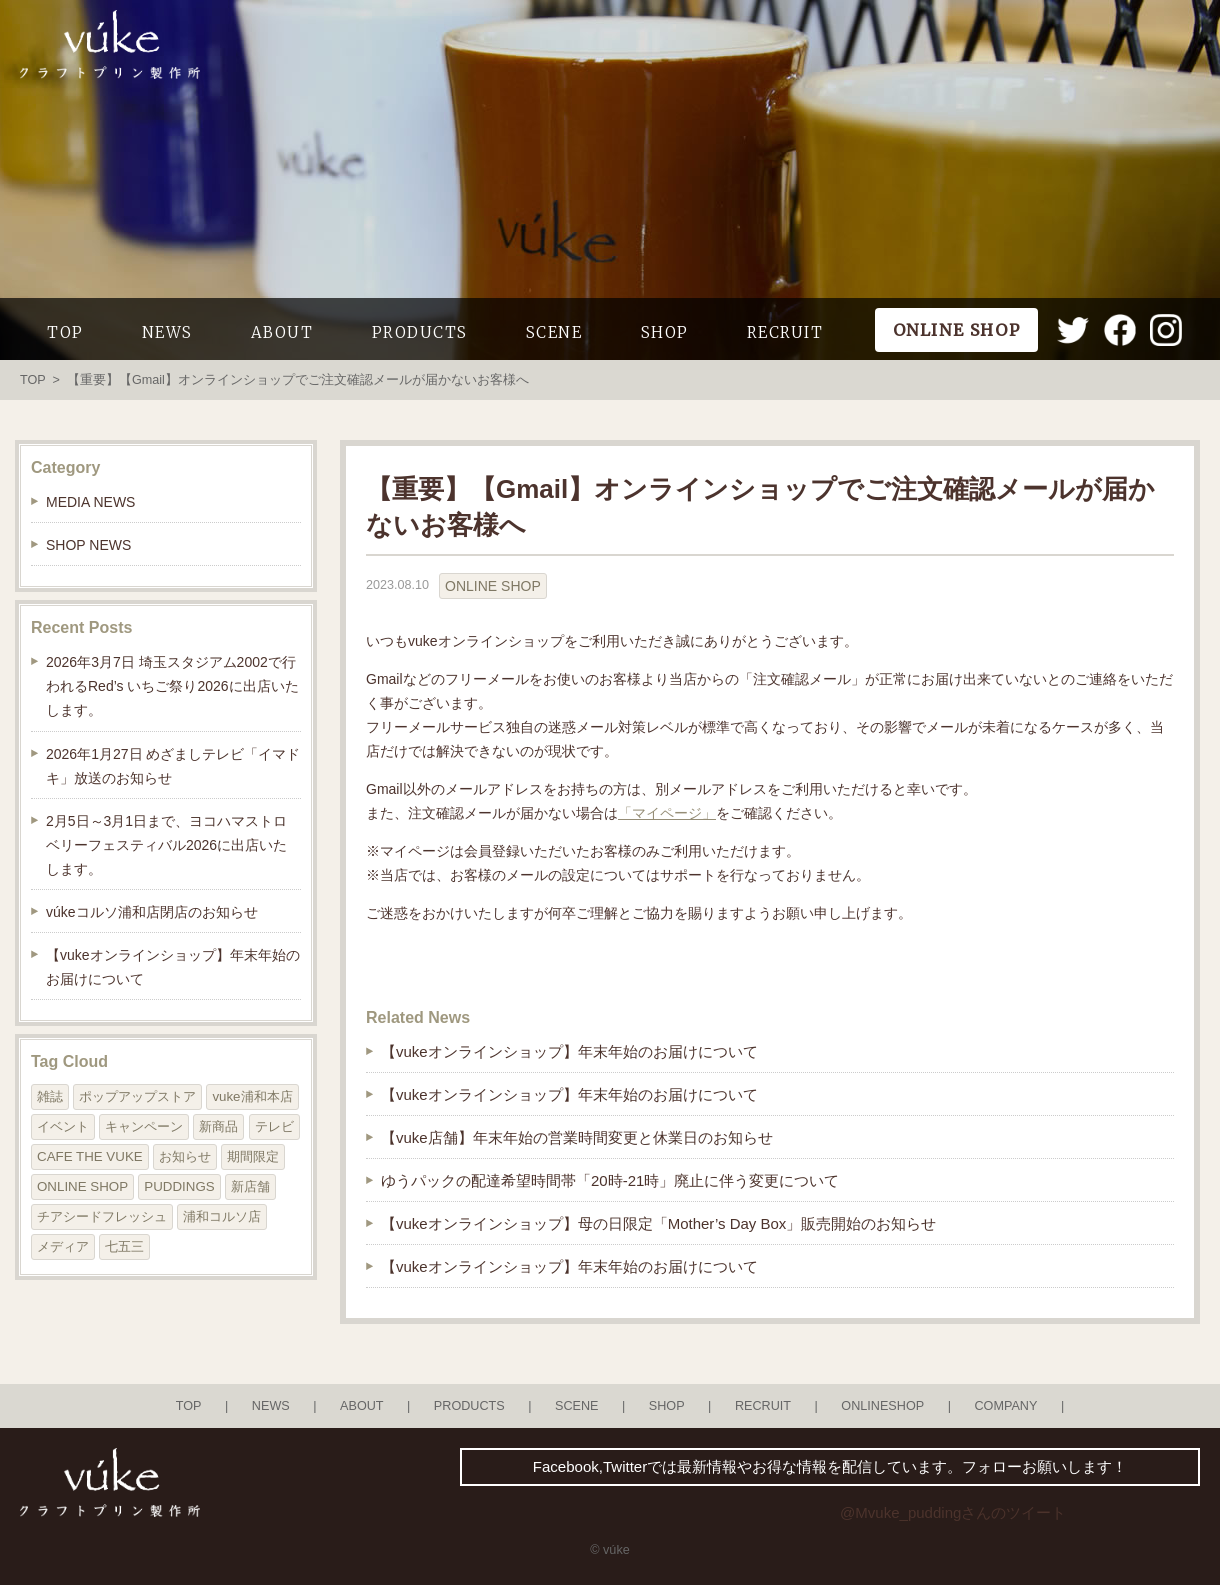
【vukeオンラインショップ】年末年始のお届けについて (569, 1051)
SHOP (665, 332)
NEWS (167, 332)
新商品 (218, 1126)
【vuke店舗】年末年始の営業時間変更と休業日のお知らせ (577, 1137)
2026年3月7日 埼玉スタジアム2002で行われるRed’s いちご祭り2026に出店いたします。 (172, 686)
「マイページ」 (667, 813)
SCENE (554, 332)
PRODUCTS (420, 332)
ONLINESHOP (882, 1406)
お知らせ (185, 1156)
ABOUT (282, 332)
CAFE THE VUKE (90, 1156)
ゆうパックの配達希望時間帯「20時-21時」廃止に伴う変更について (610, 1180)
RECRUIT (785, 332)
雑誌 (50, 1096)
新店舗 (250, 1186)
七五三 (124, 1246)
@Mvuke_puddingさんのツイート (953, 1512)
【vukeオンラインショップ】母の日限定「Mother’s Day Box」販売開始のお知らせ (658, 1223)
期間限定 (253, 1156)
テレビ (274, 1126)
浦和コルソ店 (222, 1216)
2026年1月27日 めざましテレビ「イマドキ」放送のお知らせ (173, 766)
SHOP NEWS (88, 545)
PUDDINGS (179, 1186)
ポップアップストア (137, 1096)
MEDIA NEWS (90, 502)
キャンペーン (144, 1126)
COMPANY (1005, 1406)
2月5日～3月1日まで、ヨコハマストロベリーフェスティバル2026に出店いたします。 (166, 845)
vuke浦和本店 (252, 1096)
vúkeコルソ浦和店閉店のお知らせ (152, 912)
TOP (65, 332)
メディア (63, 1246)
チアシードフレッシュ (102, 1216)
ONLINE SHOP (493, 586)
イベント (63, 1126)
